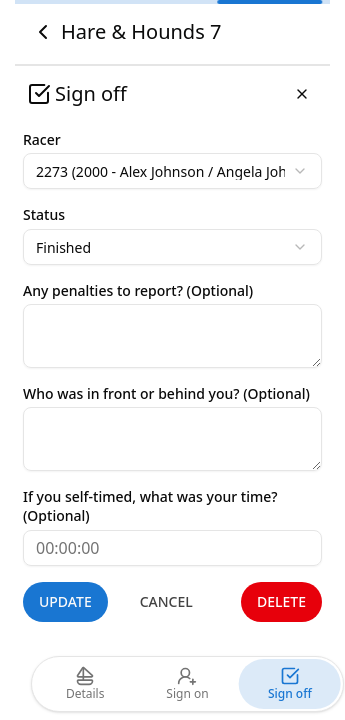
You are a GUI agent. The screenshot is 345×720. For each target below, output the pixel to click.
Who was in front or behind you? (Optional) (166, 393)
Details (85, 684)
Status (44, 214)
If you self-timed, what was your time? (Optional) (150, 506)
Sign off (290, 684)
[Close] (302, 94)
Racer (42, 139)
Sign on (187, 684)
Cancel (166, 601)
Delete (281, 601)
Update (65, 601)
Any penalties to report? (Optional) (138, 290)
